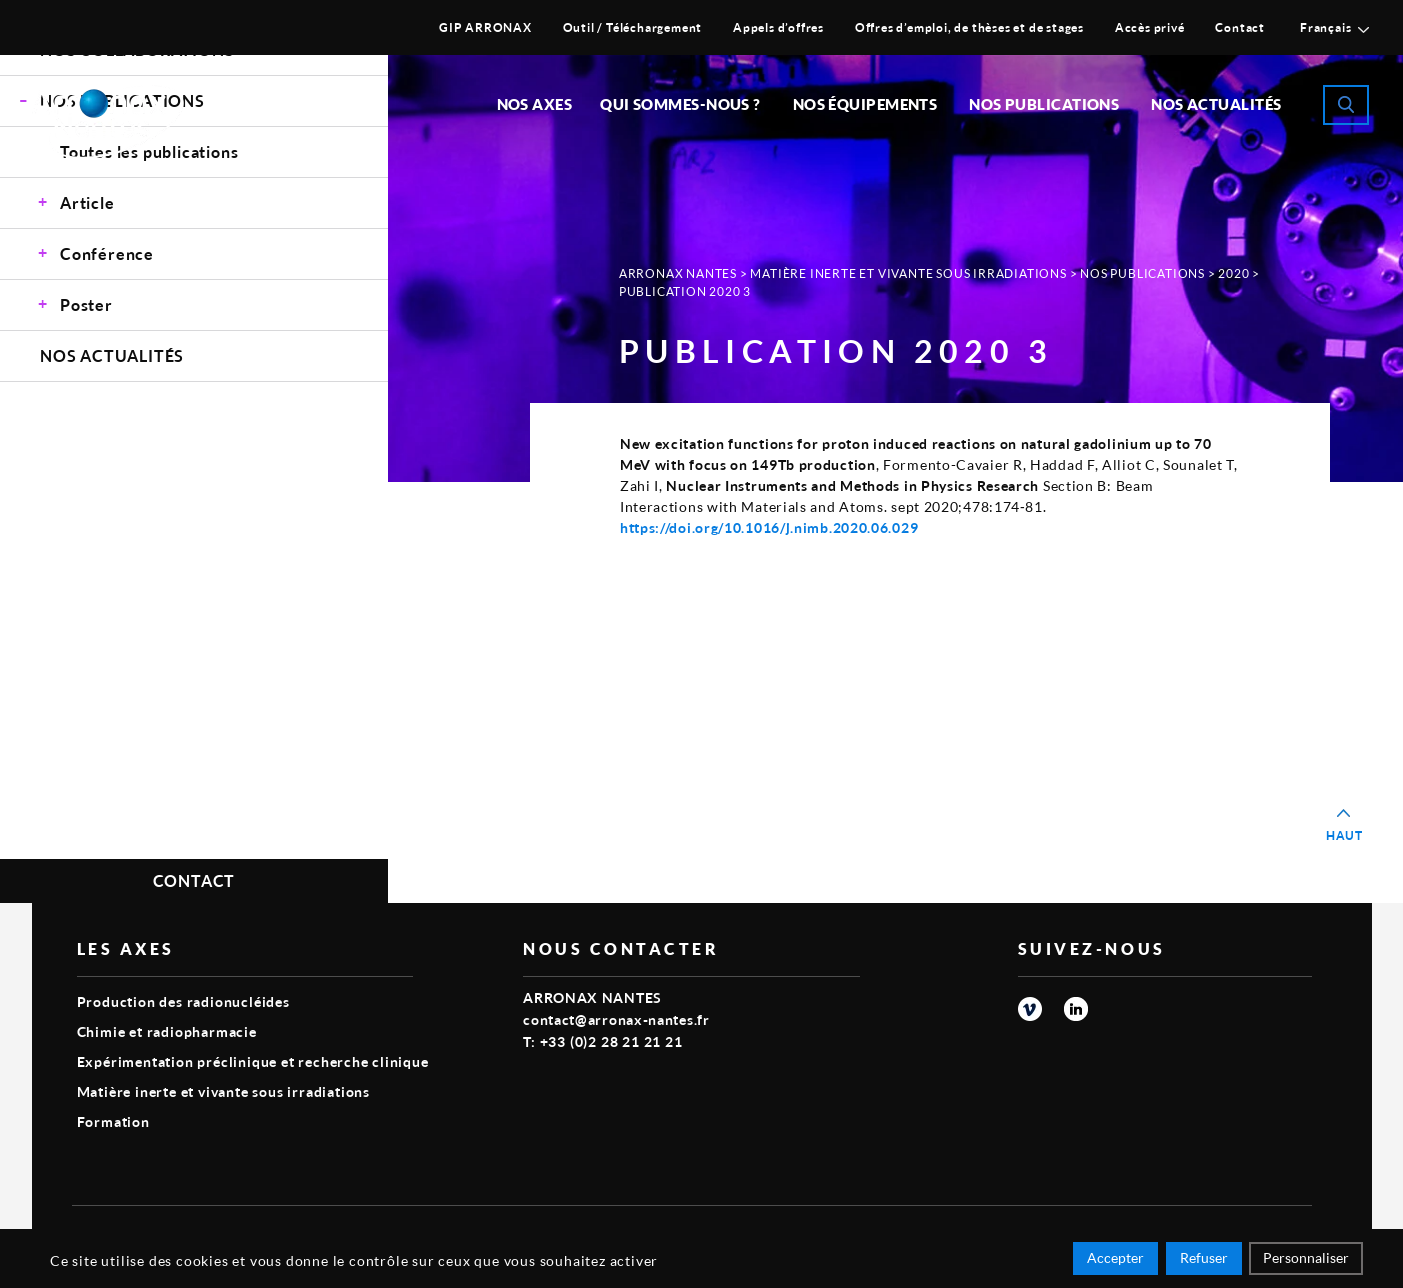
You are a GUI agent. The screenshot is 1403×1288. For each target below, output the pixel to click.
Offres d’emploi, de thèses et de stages (969, 27)
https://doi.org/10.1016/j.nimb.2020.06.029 (769, 527)
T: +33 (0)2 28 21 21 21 (602, 1041)
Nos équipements (865, 104)
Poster (86, 304)
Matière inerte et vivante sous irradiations (908, 273)
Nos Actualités (1216, 104)
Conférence (107, 253)
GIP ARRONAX (485, 27)
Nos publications (1044, 104)
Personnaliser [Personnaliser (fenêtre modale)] (1306, 1260)
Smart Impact (1267, 1233)
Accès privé (1150, 27)
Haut (1344, 835)
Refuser (1204, 1260)
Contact (1240, 27)
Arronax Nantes (678, 273)
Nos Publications (1142, 273)
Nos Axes (535, 104)
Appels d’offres (778, 27)
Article (87, 202)
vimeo (1030, 1009)
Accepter (1115, 1260)
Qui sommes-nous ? (680, 104)
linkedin (1076, 1009)
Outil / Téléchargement (633, 27)
